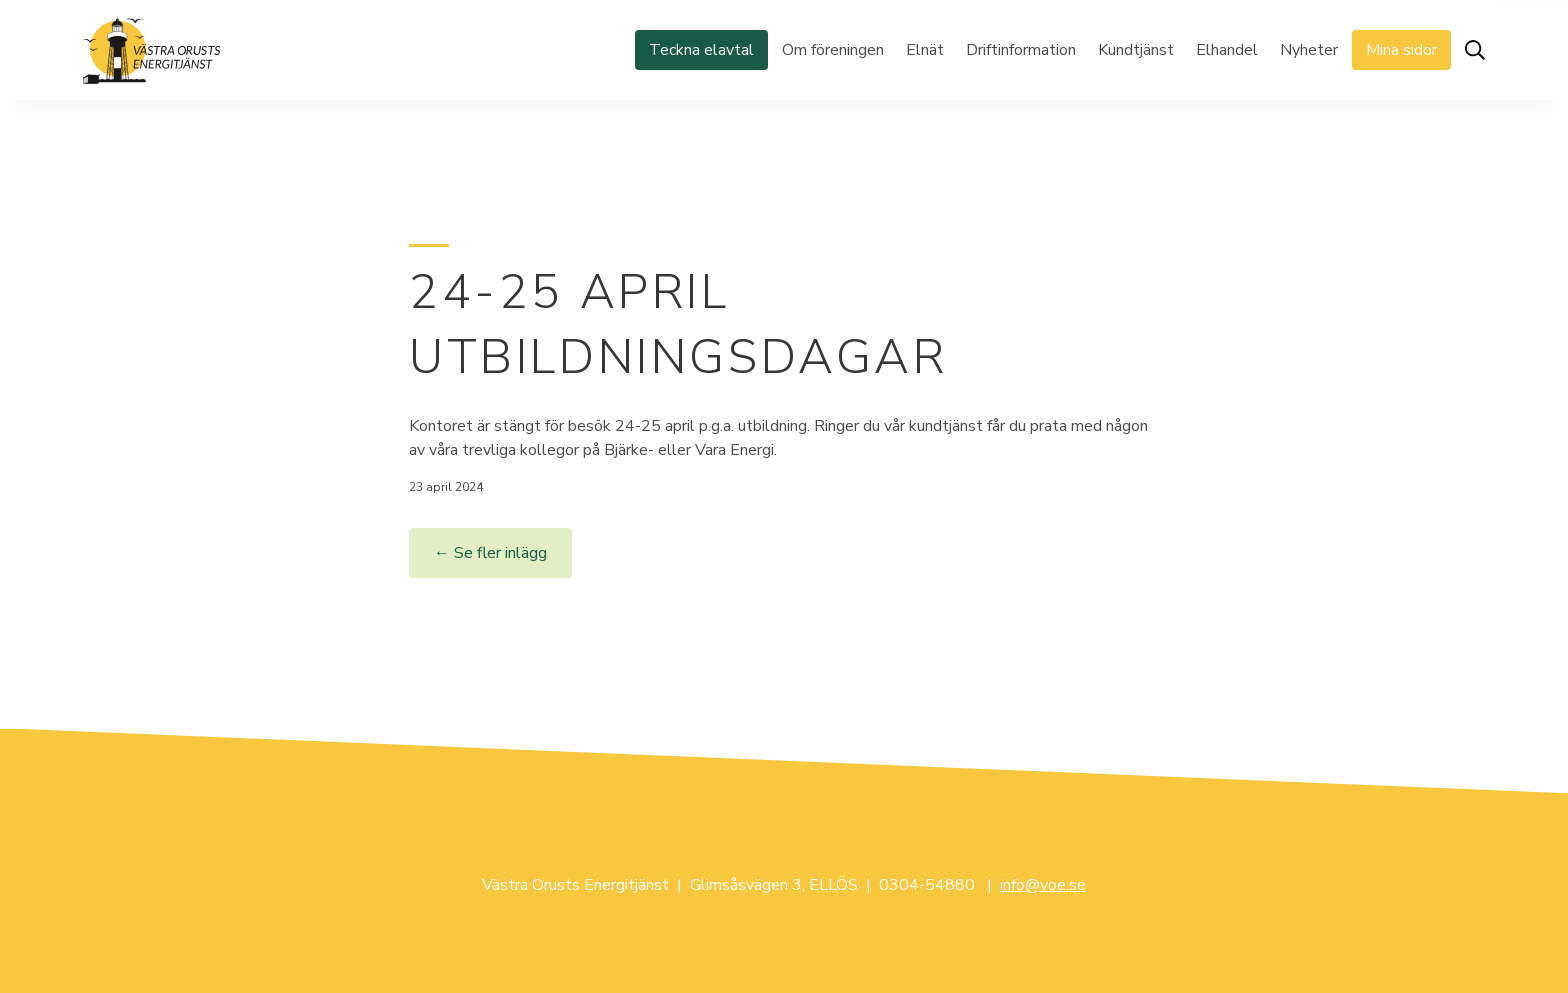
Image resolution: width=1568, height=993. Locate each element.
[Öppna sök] (1475, 50)
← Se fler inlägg (490, 553)
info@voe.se (1043, 885)
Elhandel (1227, 50)
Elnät (925, 50)
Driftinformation (1021, 50)
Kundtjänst (1136, 50)
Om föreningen (833, 50)
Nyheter (1309, 50)
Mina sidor (1401, 50)
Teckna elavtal (701, 50)
